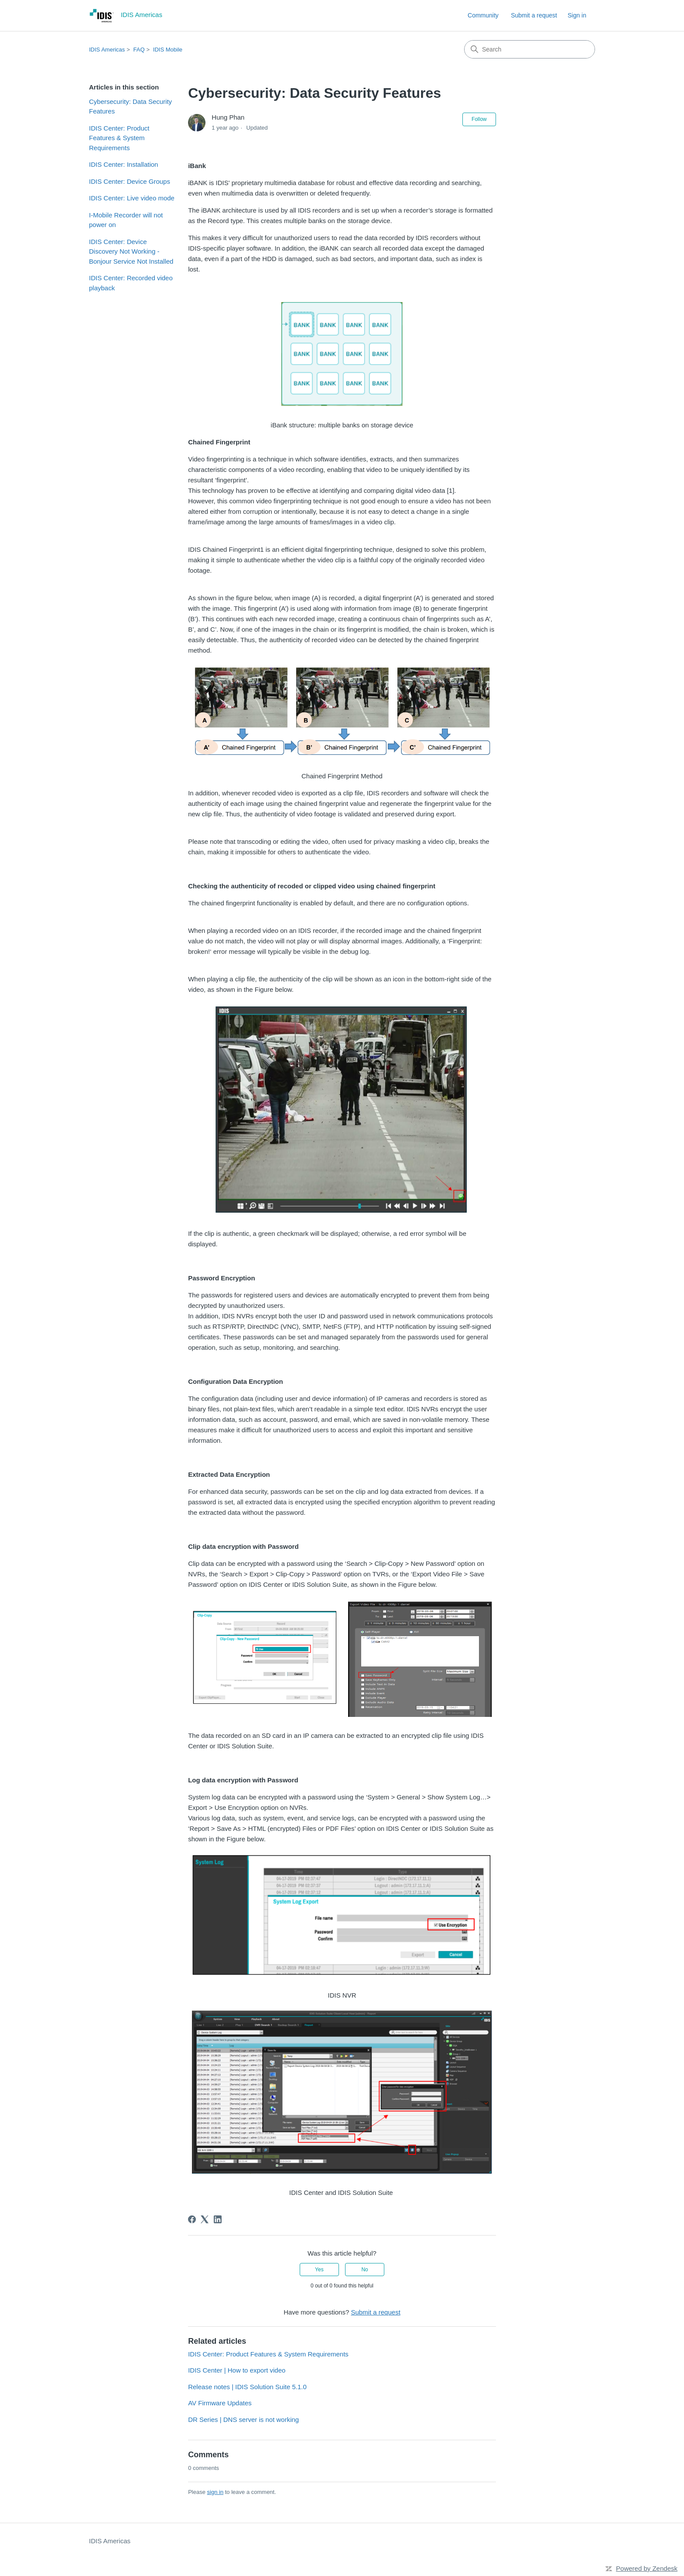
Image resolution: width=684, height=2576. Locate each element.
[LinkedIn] (218, 2219)
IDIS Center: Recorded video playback (131, 283)
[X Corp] (205, 2219)
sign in (215, 2492)
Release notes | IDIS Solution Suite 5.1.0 (247, 2386)
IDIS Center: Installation (123, 164)
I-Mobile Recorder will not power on (126, 220)
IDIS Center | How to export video (236, 2370)
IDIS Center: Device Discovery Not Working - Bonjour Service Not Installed (131, 251)
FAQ (139, 49)
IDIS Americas (107, 49)
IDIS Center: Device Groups (129, 181)
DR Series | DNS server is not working (243, 2419)
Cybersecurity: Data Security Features (130, 106)
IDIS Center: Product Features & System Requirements (119, 137)
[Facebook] (192, 2219)
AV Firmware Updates (220, 2403)
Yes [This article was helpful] (319, 2269)
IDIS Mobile (167, 49)
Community (483, 15)
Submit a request (534, 15)
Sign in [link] (577, 15)
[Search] (530, 49)
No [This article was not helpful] (364, 2269)
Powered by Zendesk (646, 2568)
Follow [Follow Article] (479, 119)
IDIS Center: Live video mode (131, 198)
